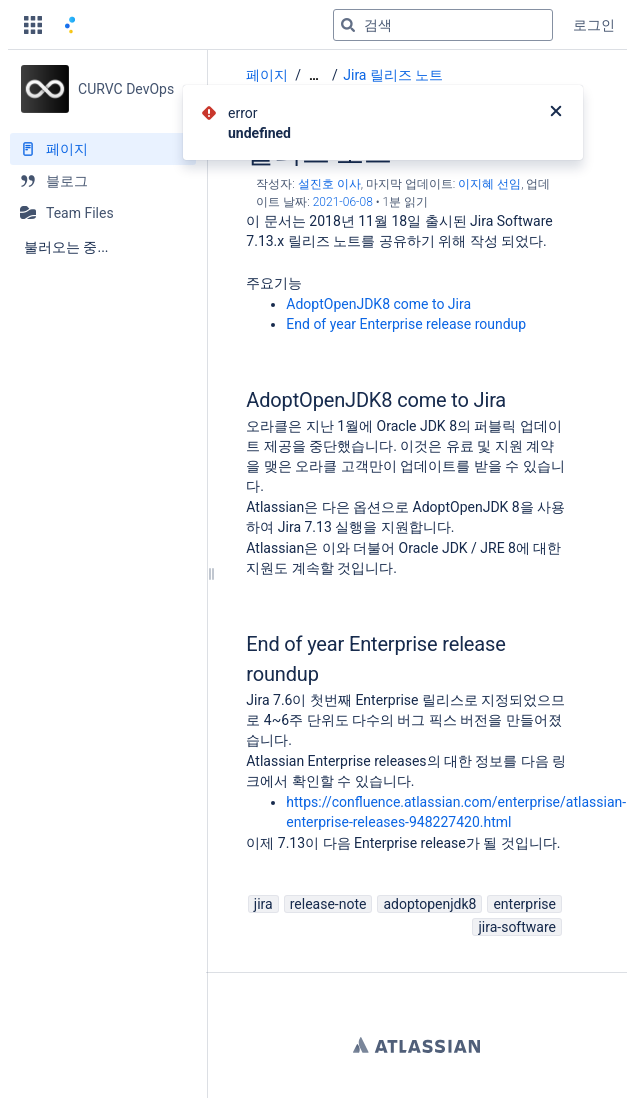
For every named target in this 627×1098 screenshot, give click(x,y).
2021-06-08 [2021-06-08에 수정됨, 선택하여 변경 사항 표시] (343, 202)
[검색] (348, 25)
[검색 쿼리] (443, 25)
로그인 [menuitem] (594, 25)
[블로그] (103, 181)
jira (263, 904)
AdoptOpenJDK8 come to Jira (378, 304)
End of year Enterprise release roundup (406, 324)
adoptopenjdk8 (429, 904)
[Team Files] (103, 213)
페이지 (267, 75)
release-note (328, 904)
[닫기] (556, 113)
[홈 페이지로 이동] (70, 25)
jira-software (517, 927)
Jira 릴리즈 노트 (393, 75)
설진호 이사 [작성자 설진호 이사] (329, 184)
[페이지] (103, 149)
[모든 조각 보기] (314, 75)
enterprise (524, 904)
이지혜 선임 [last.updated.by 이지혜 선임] (489, 184)
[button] (33, 25)
